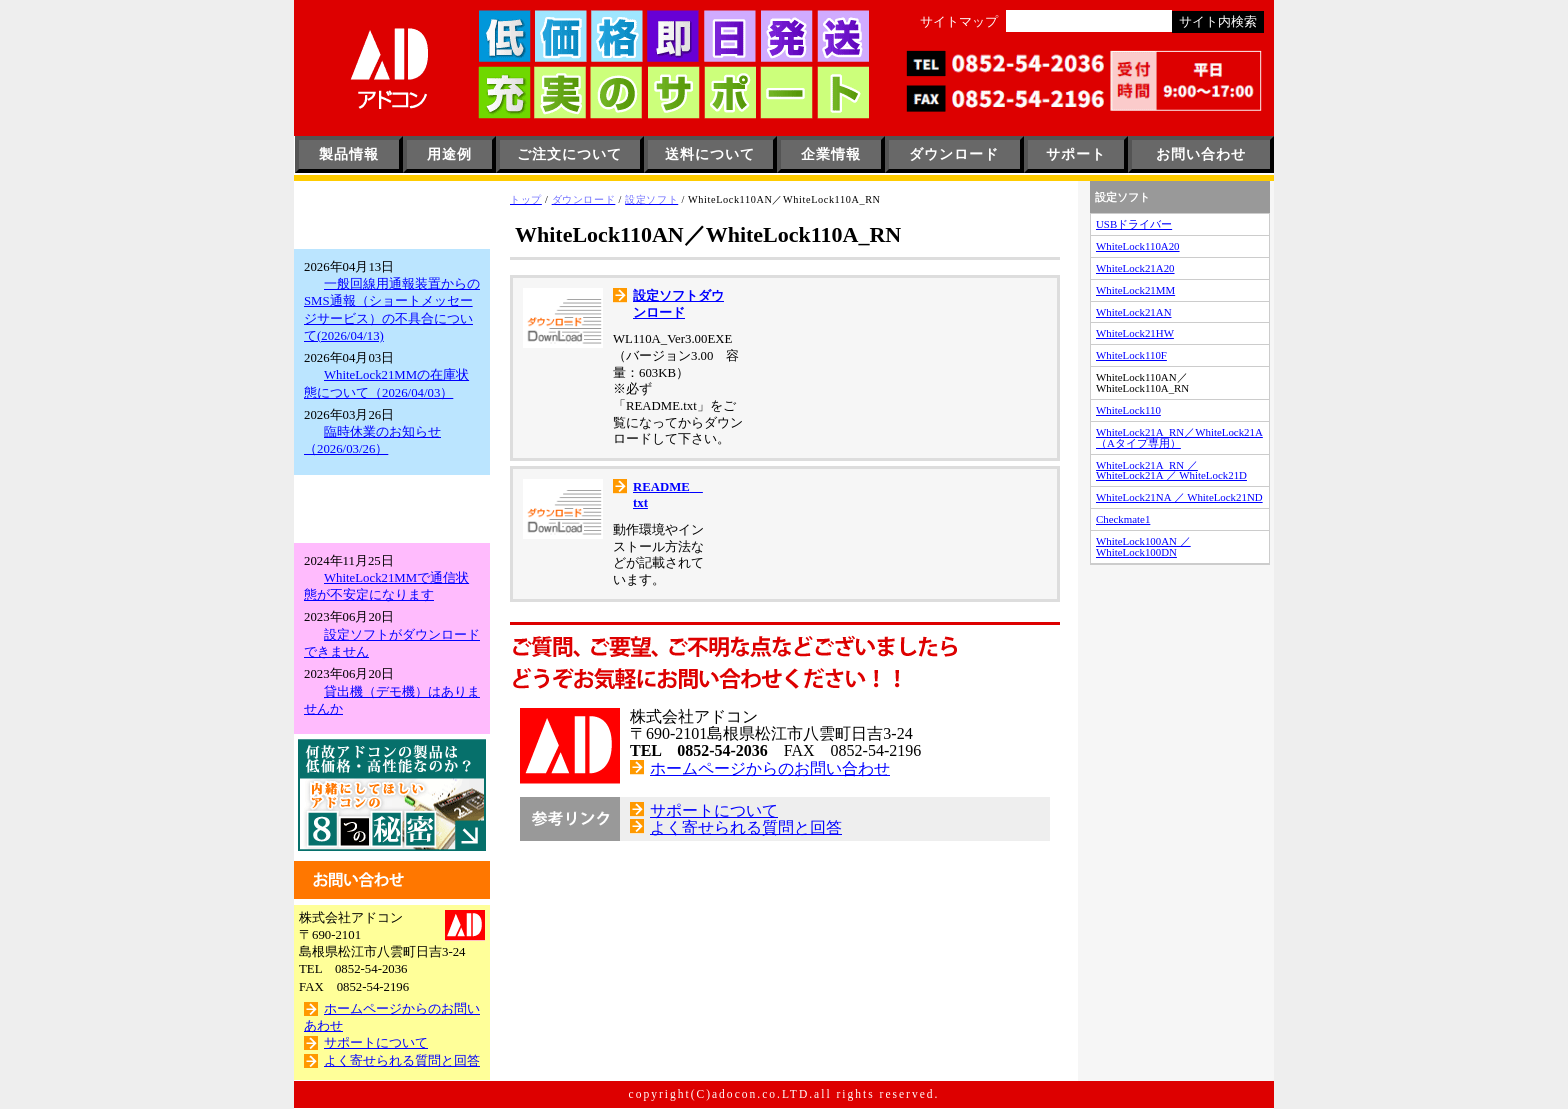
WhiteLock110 (1128, 410)
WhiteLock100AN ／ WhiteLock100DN (1143, 546)
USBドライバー (1134, 224)
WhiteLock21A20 (1135, 268)
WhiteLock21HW (1135, 333)
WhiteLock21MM (1135, 290)
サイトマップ (959, 22)
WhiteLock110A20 (1138, 246)
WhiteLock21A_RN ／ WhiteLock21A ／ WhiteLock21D (1171, 470)
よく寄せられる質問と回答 (402, 1061)
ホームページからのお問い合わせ (770, 619)
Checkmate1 (1123, 519)
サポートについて (376, 1043)
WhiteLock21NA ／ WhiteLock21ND (1179, 497)
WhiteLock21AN (1134, 312)
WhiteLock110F (1131, 355)
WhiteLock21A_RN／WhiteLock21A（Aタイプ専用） (1179, 437)
